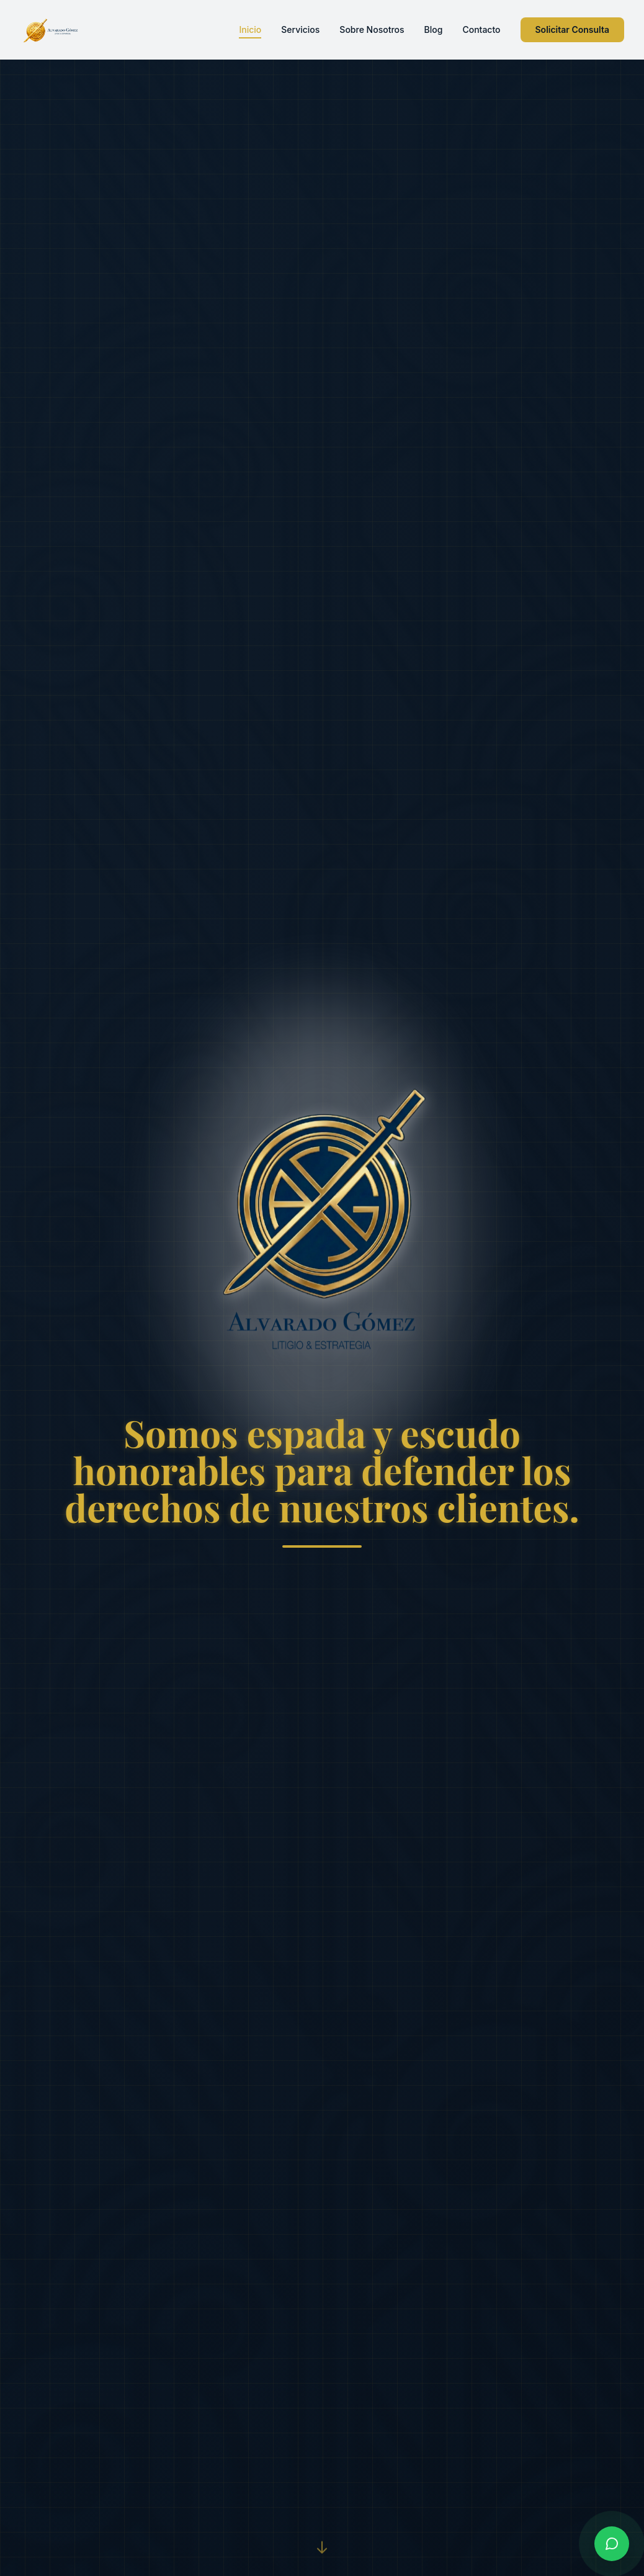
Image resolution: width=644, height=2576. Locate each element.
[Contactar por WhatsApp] (611, 2543)
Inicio (250, 30)
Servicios (300, 29)
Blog (433, 29)
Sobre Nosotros (371, 29)
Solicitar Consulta (572, 29)
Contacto (481, 29)
